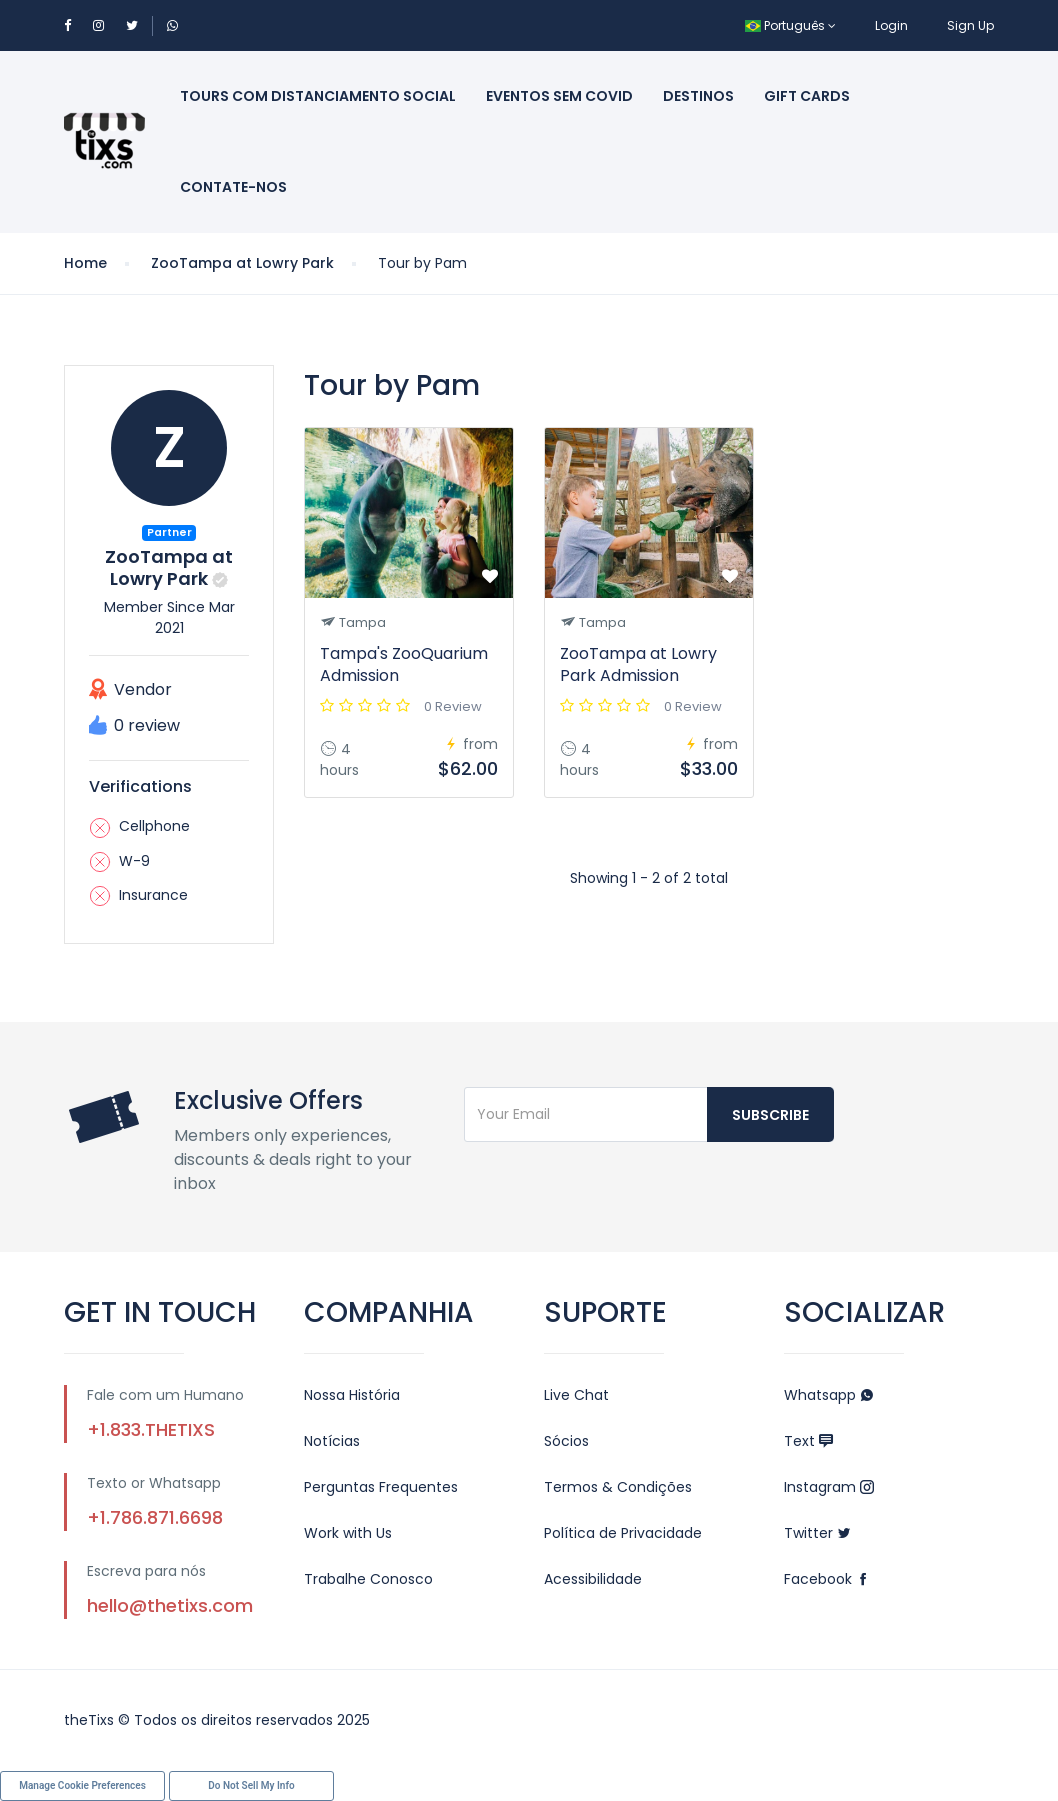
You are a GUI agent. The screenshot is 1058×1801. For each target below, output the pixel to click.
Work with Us (348, 1533)
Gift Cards (807, 96)
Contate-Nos (233, 187)
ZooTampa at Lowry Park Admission (638, 664)
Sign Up (970, 25)
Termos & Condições (618, 1487)
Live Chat (576, 1395)
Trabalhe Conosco (368, 1579)
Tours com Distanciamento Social (318, 96)
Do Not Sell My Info (251, 1785)
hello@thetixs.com (170, 1605)
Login (891, 25)
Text (808, 1441)
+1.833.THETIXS (151, 1429)
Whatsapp (829, 1395)
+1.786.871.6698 (155, 1517)
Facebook (827, 1579)
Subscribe (770, 1115)
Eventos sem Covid (559, 96)
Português (790, 25)
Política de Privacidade (623, 1533)
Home (85, 263)
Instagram (829, 1487)
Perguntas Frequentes (381, 1487)
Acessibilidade (593, 1579)
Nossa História (352, 1395)
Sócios (566, 1441)
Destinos (698, 96)
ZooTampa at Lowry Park (242, 263)
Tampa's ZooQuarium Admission (404, 664)
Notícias (332, 1441)
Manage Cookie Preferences (82, 1785)
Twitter (817, 1533)
